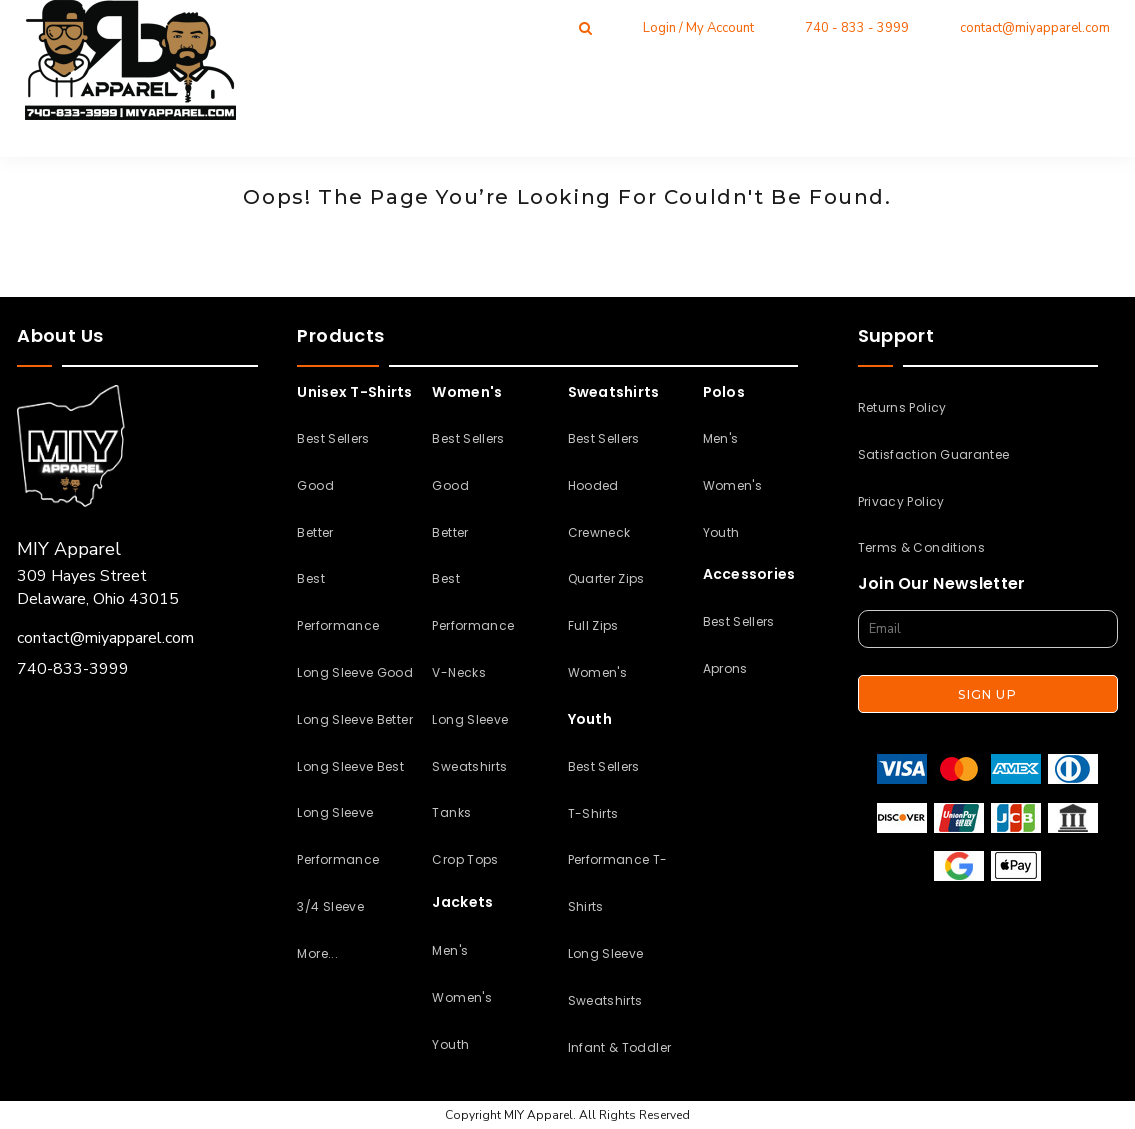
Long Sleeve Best (350, 766)
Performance (338, 625)
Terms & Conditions (921, 547)
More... (317, 953)
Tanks (451, 812)
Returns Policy (902, 407)
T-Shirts (593, 813)
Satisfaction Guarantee (934, 454)
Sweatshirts (469, 766)
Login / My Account (698, 28)
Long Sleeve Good (355, 672)
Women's (462, 997)
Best (310, 578)
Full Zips (593, 625)
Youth (450, 1044)
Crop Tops (465, 859)
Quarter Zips (606, 578)
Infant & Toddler (620, 1047)
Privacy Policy (901, 501)
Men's (450, 950)
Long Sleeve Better (354, 719)
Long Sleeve (470, 719)
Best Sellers (333, 438)
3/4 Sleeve (330, 906)
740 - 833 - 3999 (857, 28)
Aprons (725, 668)
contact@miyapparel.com (1035, 28)
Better (315, 532)
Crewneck (599, 532)
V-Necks (459, 672)
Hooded (593, 485)
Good (315, 485)
